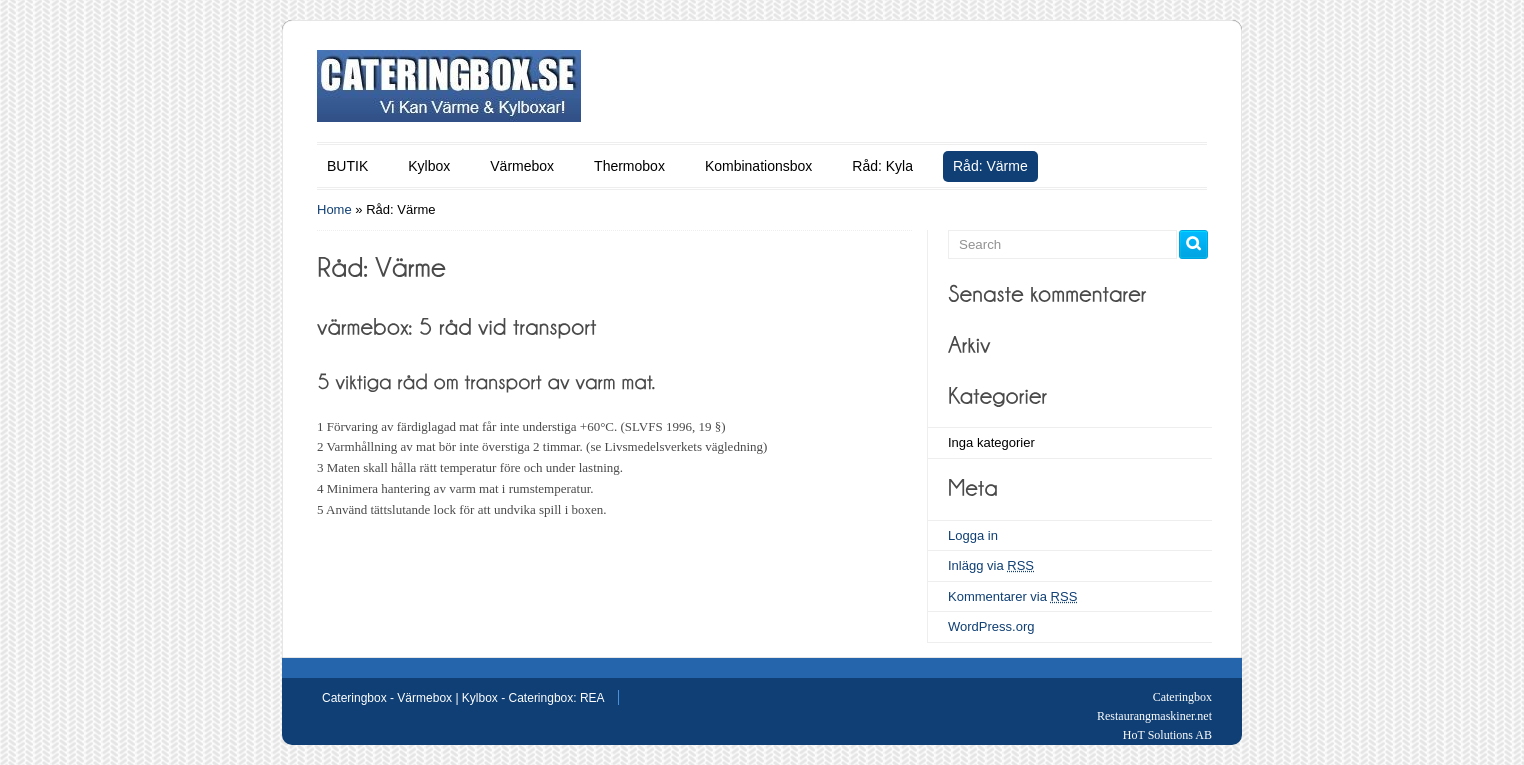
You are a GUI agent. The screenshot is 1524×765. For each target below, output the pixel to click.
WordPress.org (991, 626)
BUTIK (347, 166)
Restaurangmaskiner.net (1154, 716)
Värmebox (522, 166)
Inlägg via (991, 565)
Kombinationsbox (758, 166)
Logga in (973, 535)
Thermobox (629, 166)
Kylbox (429, 166)
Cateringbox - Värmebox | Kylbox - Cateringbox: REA (463, 698)
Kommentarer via (1012, 596)
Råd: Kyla (882, 166)
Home (334, 209)
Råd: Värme (990, 166)
